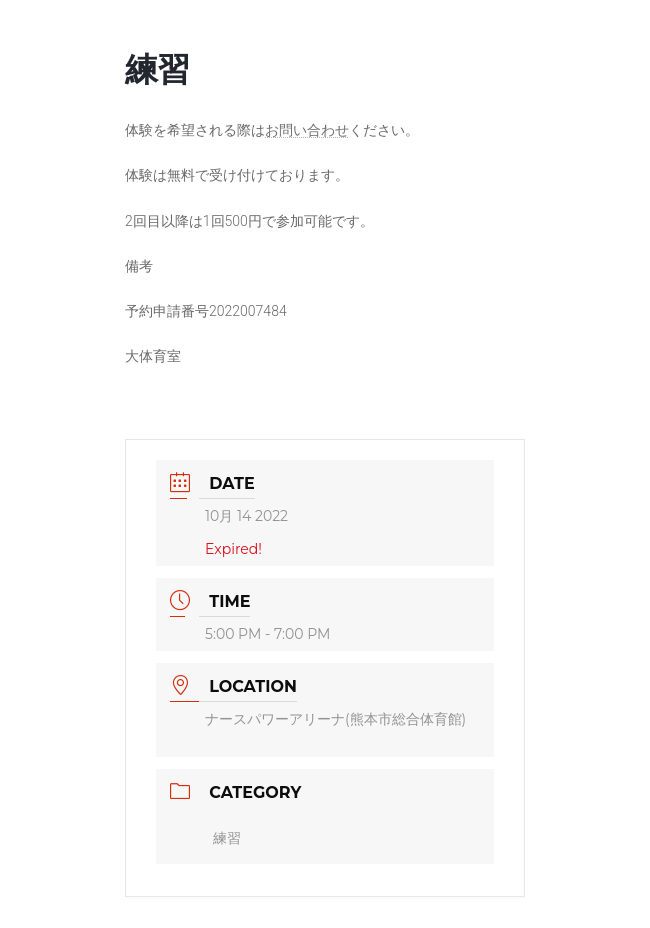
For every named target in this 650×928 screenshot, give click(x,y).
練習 (227, 838)
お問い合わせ (307, 130)
